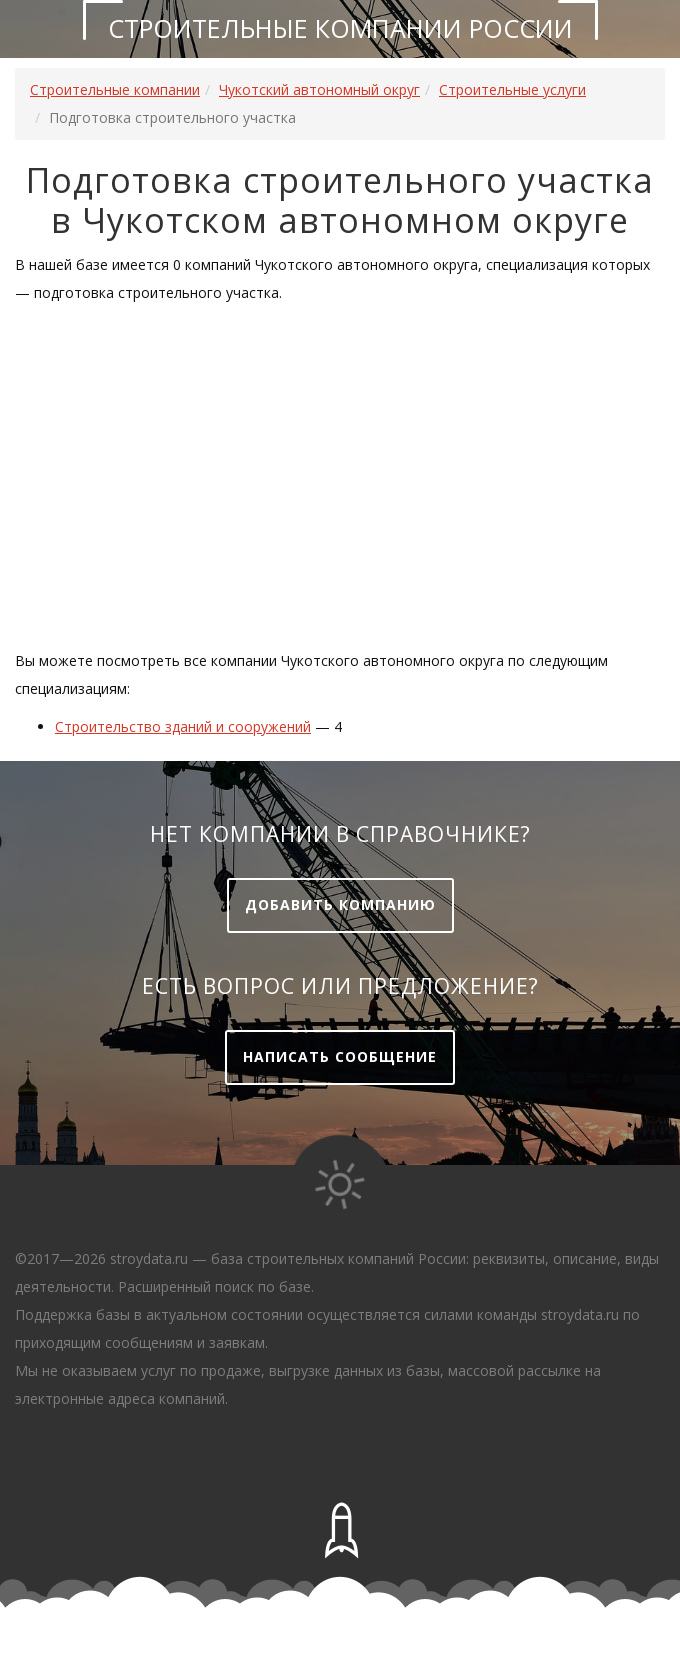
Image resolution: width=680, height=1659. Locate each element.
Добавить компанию (340, 904)
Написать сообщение (340, 1056)
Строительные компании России (340, 28)
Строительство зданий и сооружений (183, 726)
